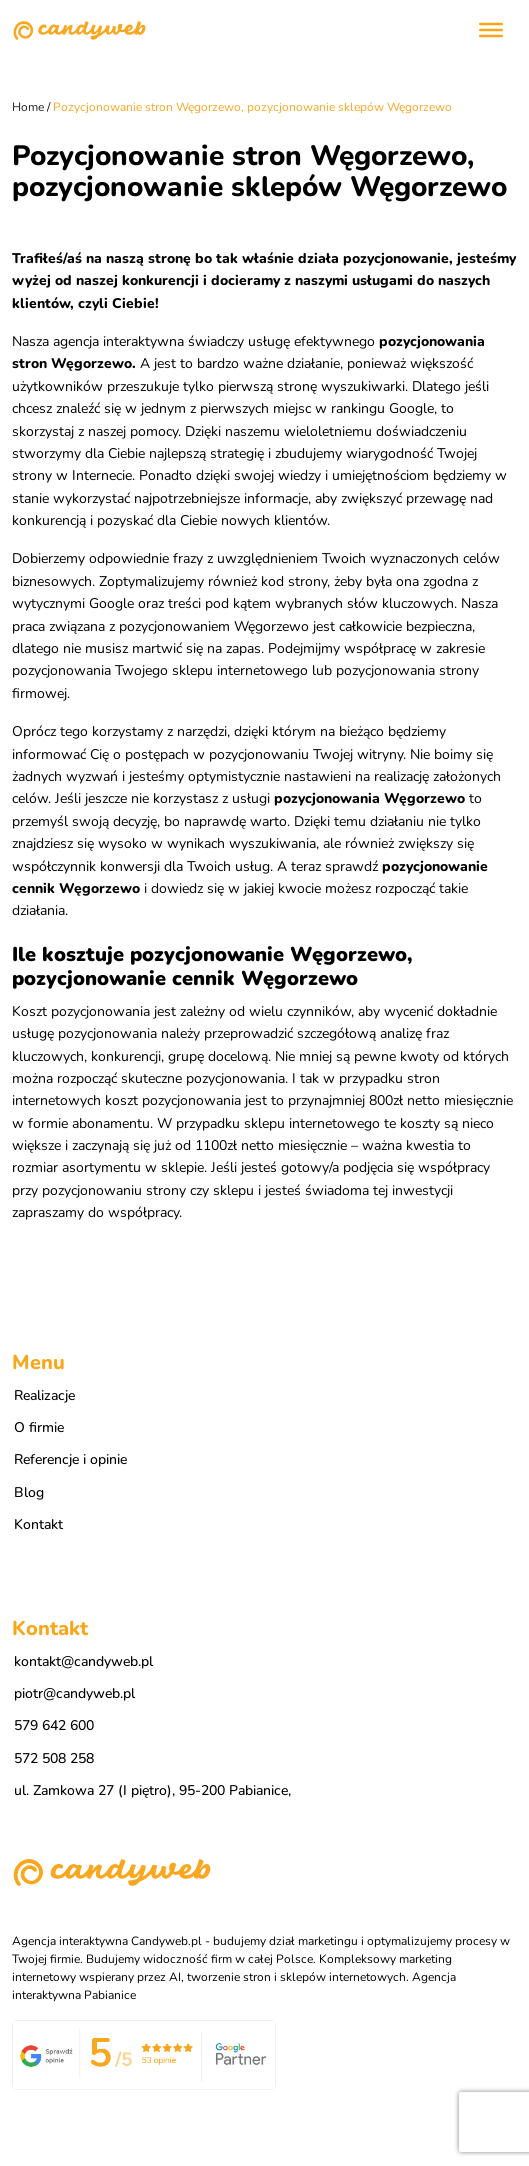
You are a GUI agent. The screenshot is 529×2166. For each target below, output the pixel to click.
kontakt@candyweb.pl (83, 1661)
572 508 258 (54, 1758)
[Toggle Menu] (491, 30)
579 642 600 (54, 1725)
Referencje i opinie (70, 1459)
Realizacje (44, 1395)
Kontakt (38, 1524)
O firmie (39, 1427)
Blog (29, 1492)
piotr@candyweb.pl (74, 1693)
